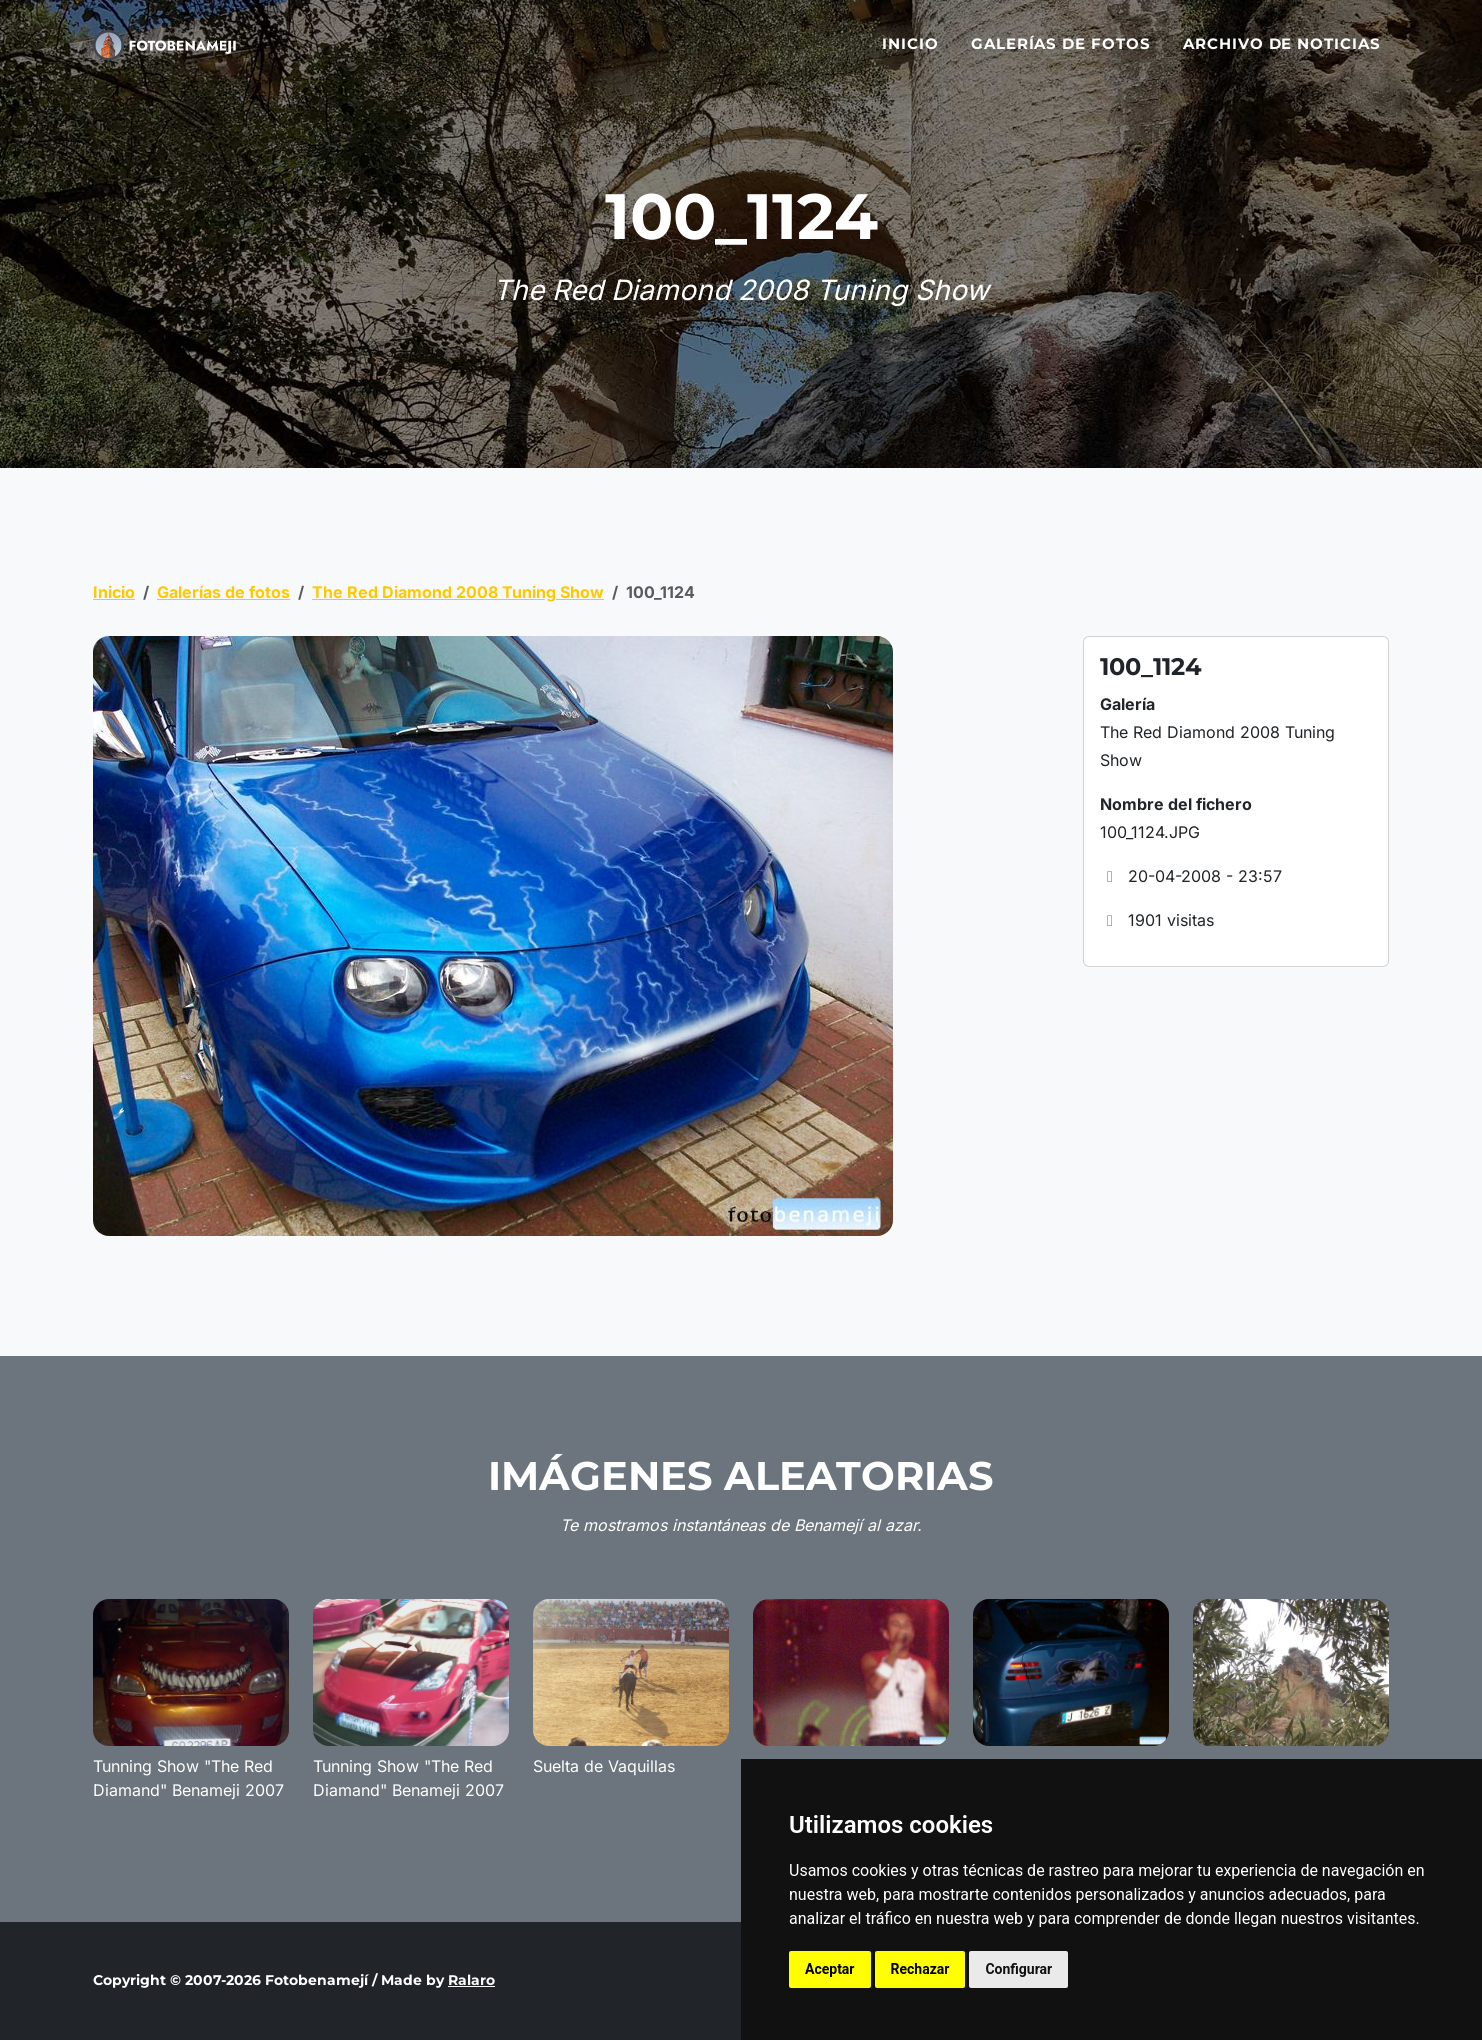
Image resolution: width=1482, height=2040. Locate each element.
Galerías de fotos (1061, 52)
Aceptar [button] (830, 1969)
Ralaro (471, 1980)
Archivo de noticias (1282, 52)
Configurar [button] (1018, 1969)
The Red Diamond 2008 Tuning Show (458, 592)
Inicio (910, 52)
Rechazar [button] (920, 1969)
